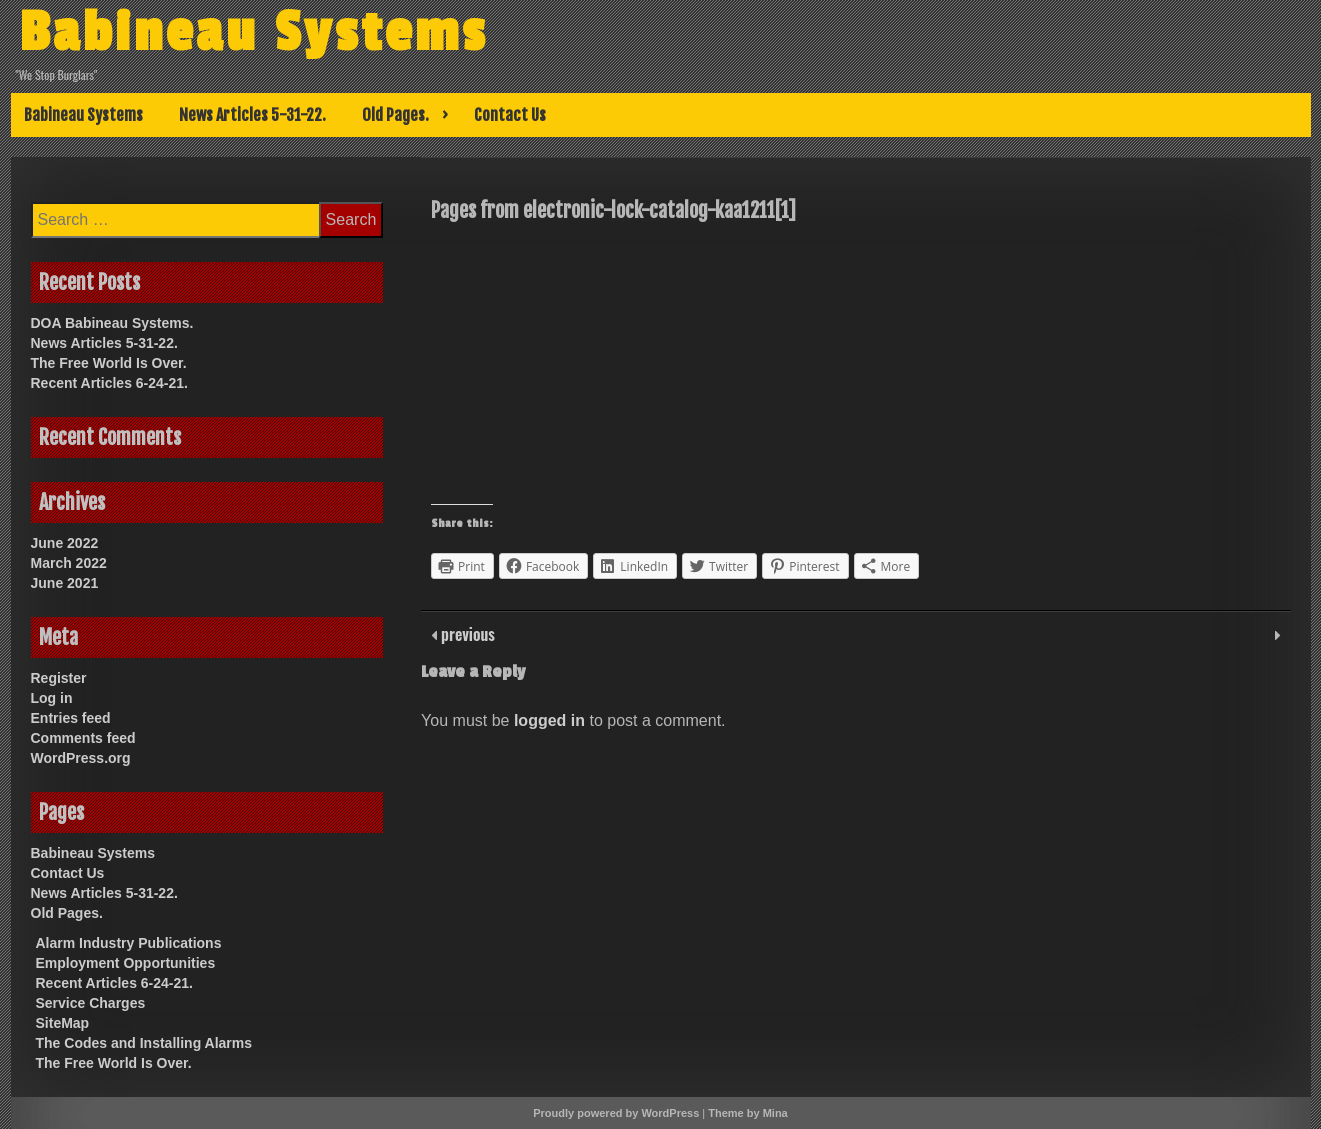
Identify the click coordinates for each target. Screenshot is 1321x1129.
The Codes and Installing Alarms (144, 1043)
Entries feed (71, 718)
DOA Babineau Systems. (112, 323)
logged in (549, 720)
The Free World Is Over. (109, 363)
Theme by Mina (747, 1113)
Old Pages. (395, 115)
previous (466, 634)
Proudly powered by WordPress (616, 1113)
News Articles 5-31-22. (252, 115)
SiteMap (63, 1023)
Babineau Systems (253, 33)
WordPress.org (81, 758)
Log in (52, 698)
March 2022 (69, 563)
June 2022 (65, 543)
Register (59, 678)
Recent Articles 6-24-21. (109, 383)
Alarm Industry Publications (129, 943)
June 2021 (65, 583)
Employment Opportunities (126, 963)
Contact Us (510, 115)
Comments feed (83, 738)
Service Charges (91, 1003)
